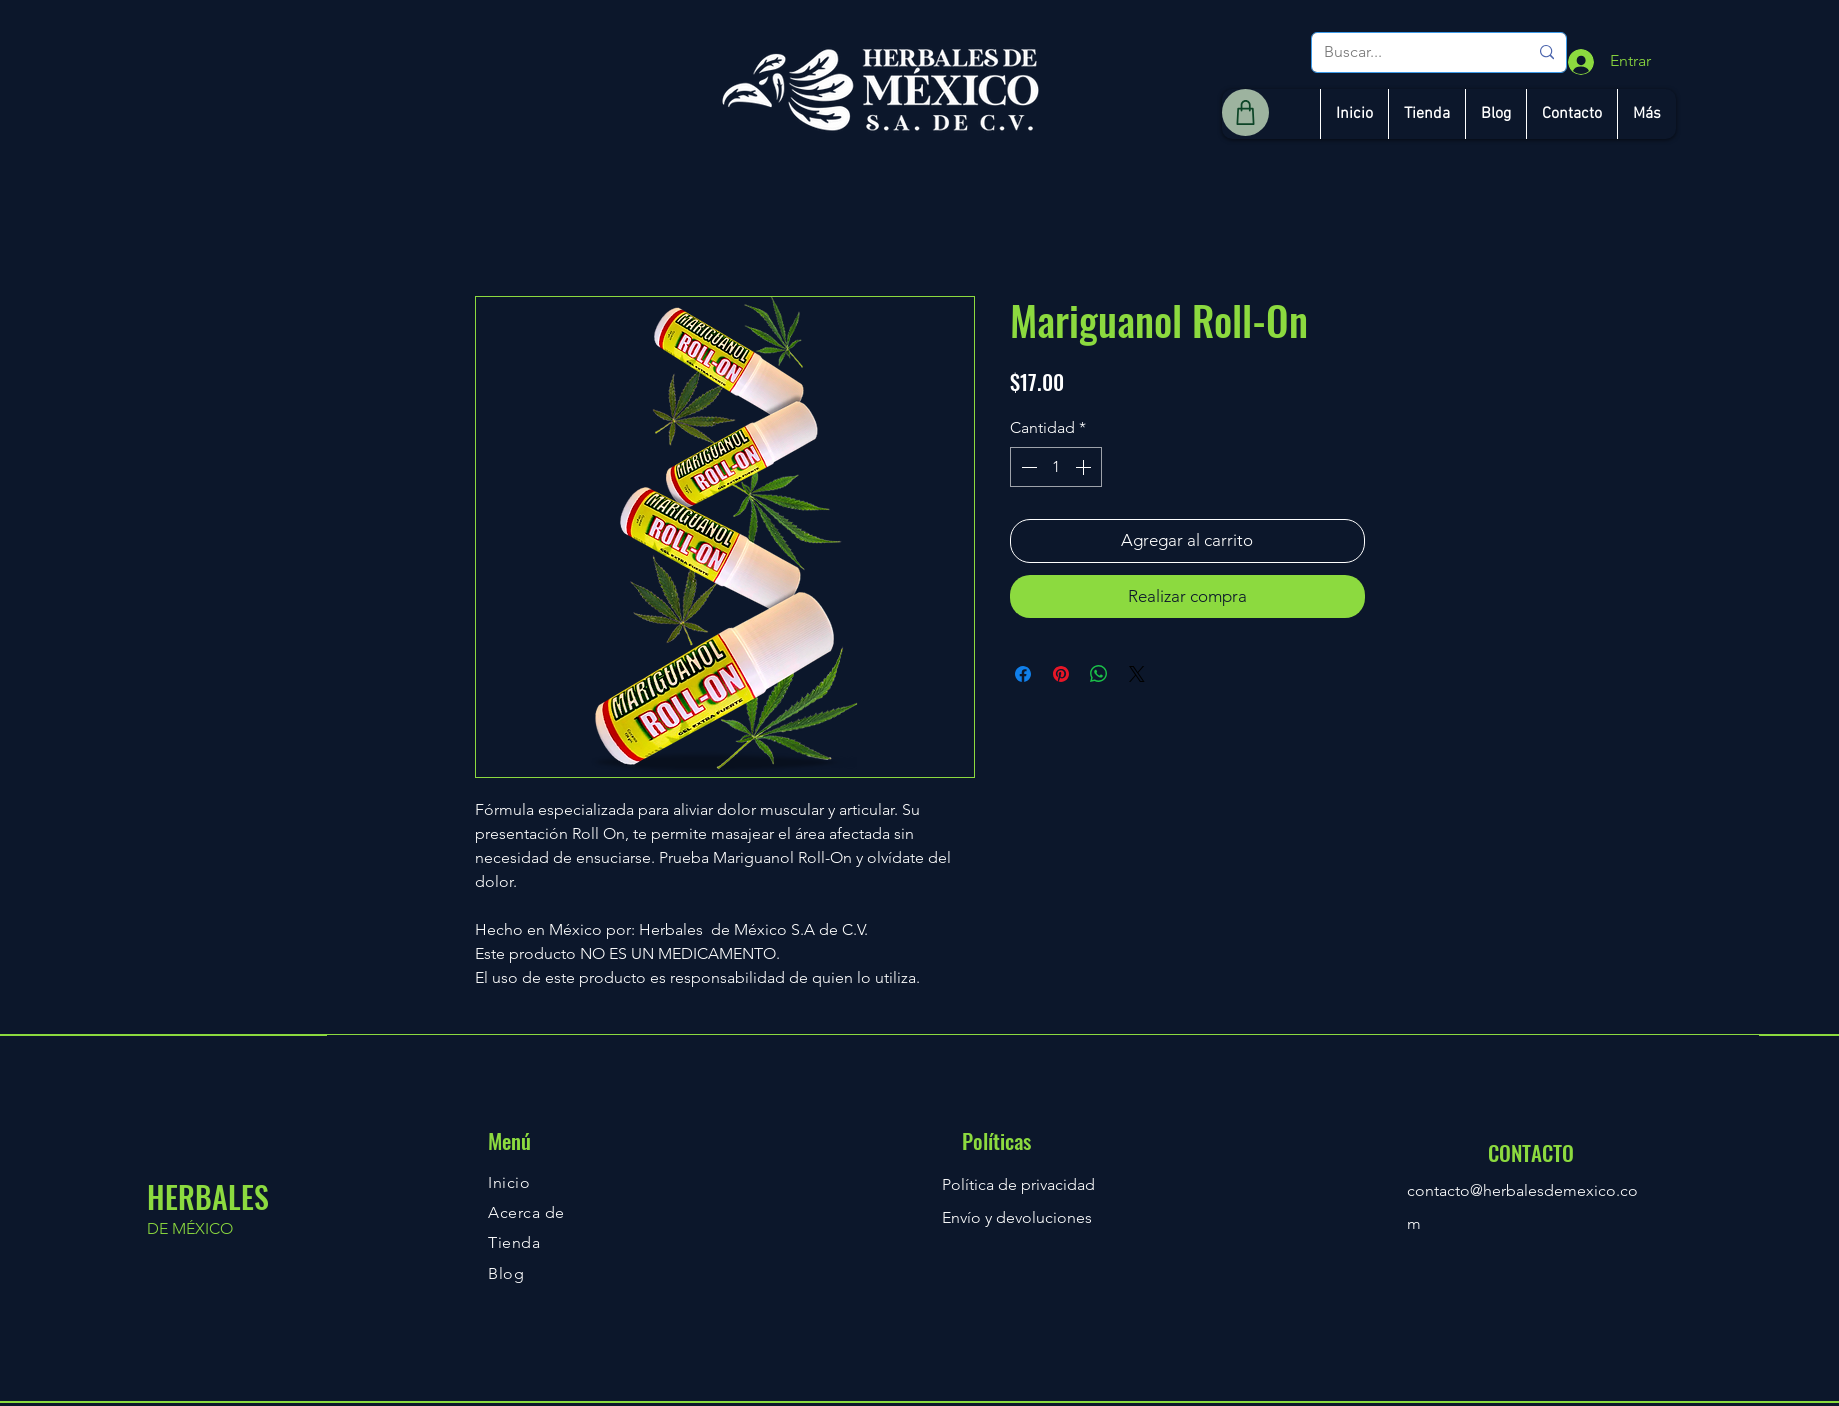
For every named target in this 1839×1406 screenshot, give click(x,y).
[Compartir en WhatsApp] (1099, 674)
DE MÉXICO (190, 1228)
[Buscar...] (1411, 52)
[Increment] (1085, 467)
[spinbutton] (1056, 467)
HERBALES (208, 1196)
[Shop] (1245, 112)
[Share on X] (1137, 674)
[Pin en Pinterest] (1061, 674)
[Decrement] (1027, 467)
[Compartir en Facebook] (1023, 674)
